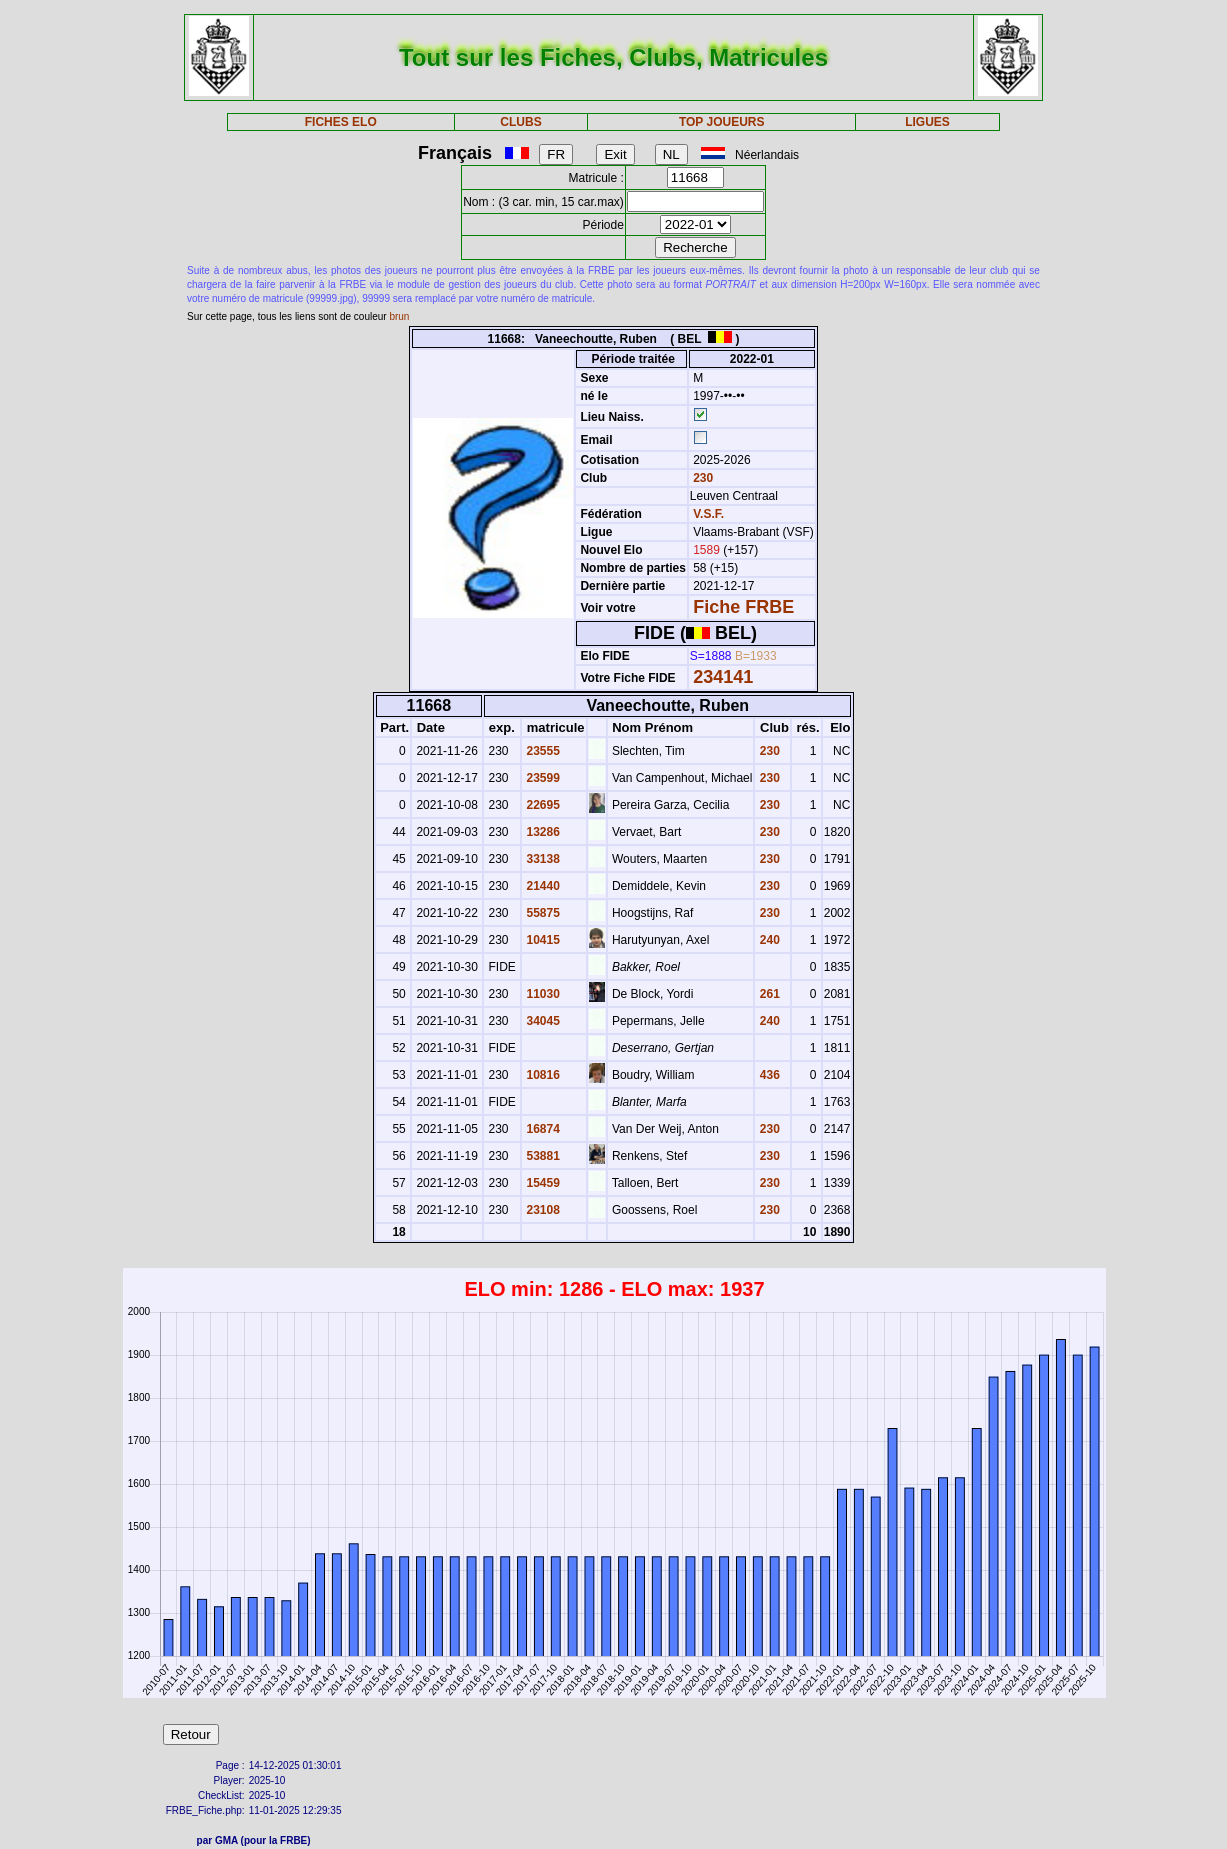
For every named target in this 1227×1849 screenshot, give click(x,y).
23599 (541, 778)
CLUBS (520, 122)
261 (767, 994)
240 (767, 940)
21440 (541, 886)
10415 (541, 940)
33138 (541, 859)
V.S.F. (708, 514)
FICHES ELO (341, 122)
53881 (541, 1156)
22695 (541, 805)
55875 (541, 913)
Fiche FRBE (743, 607)
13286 (541, 832)
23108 (541, 1210)
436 (767, 1075)
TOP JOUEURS (722, 122)
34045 (541, 1021)
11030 (541, 994)
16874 (541, 1129)
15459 (541, 1183)
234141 (723, 677)
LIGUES (927, 122)
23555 (541, 751)
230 (701, 478)
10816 (541, 1075)
